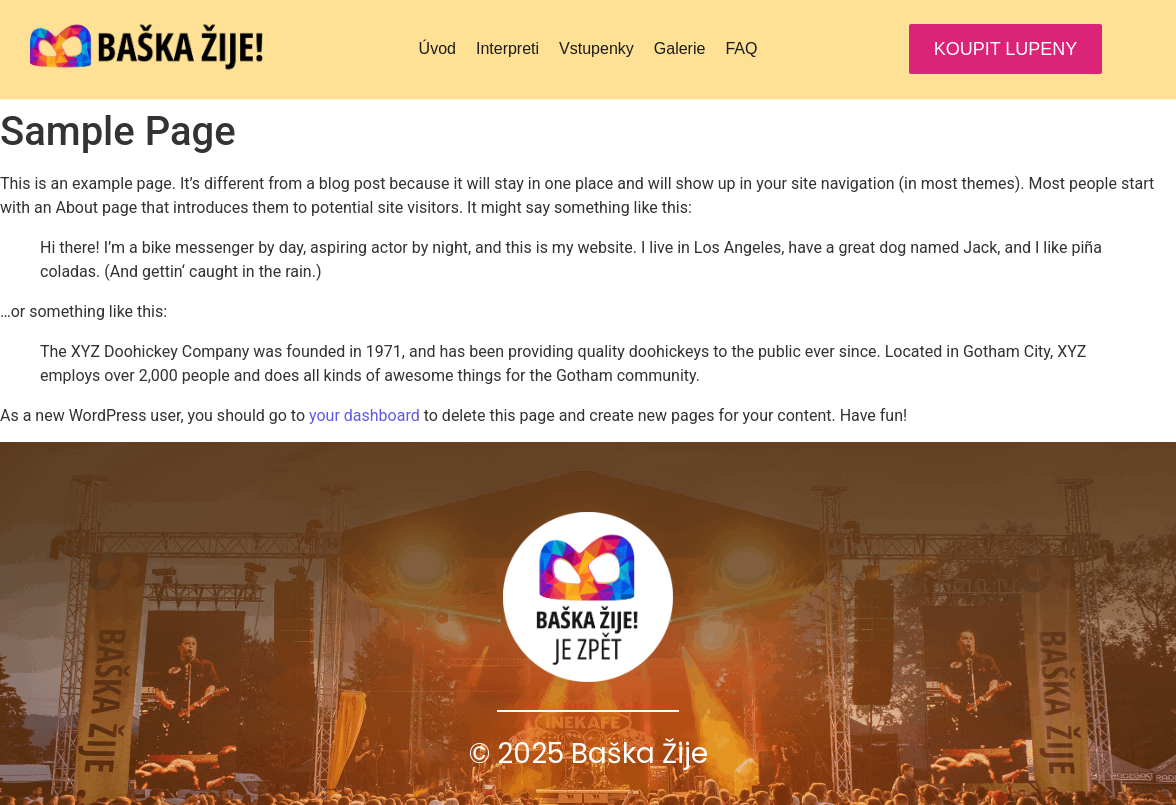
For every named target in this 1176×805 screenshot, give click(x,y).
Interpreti (507, 48)
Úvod (437, 48)
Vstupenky (596, 48)
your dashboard (364, 415)
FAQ (741, 48)
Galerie (680, 48)
